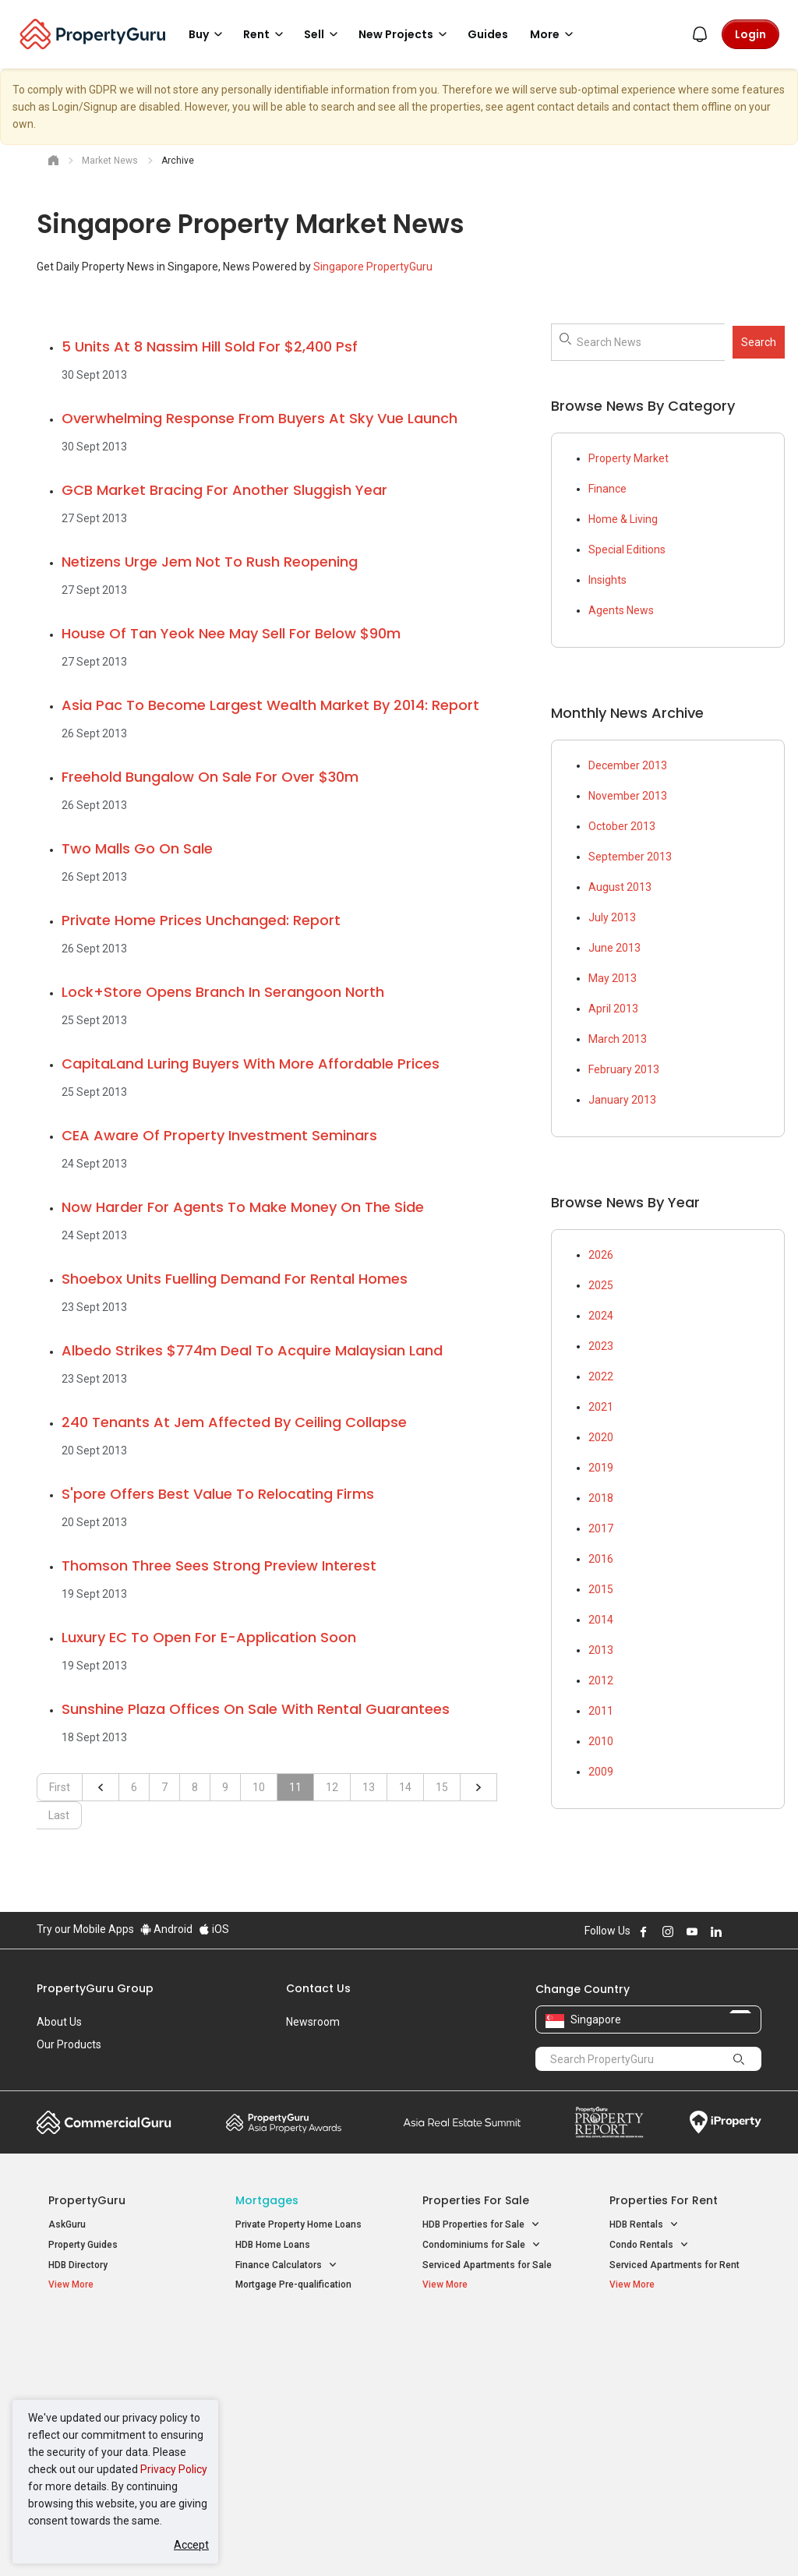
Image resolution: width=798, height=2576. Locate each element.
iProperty (725, 2122)
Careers (56, 2067)
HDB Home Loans (272, 2244)
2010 (600, 1741)
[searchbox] (668, 342)
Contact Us (318, 1988)
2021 (600, 1407)
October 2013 (621, 826)
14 (405, 1787)
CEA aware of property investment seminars (219, 1135)
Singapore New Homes (112, 2336)
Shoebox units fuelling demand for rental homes (235, 1278)
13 (368, 1787)
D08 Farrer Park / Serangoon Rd (677, 2448)
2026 (600, 1255)
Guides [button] (488, 34)
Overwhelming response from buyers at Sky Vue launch (259, 418)
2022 (600, 1376)
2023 (600, 1346)
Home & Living (623, 519)
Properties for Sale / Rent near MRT (293, 2344)
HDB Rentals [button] (644, 2225)
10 (258, 1787)
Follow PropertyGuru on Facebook (643, 1931)
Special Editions (627, 549)
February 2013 (623, 1069)
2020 (600, 1437)
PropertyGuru (86, 2200)
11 (295, 1787)
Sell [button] (323, 34)
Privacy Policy (173, 2469)
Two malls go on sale (137, 848)
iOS (214, 1929)
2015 (600, 1589)
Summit (462, 2122)
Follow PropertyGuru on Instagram (668, 1931)
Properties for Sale (475, 2200)
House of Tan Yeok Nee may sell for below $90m (231, 633)
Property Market (628, 458)
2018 (600, 1498)
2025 (600, 1285)
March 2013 (617, 1039)
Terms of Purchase (397, 2540)
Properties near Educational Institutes (484, 2344)
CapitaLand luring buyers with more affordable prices (251, 1063)
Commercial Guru (104, 2122)
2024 (600, 1315)
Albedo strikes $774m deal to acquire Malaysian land (252, 1350)
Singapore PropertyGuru (373, 266)
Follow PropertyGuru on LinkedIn (716, 1931)
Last (58, 1815)
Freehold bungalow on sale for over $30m (210, 776)
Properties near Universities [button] (490, 2377)
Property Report (609, 2122)
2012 (600, 1680)
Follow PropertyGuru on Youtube (692, 1931)
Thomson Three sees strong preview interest (219, 1565)
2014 (600, 1619)
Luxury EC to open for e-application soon (209, 1637)
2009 (600, 1771)
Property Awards (283, 2122)
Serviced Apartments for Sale (487, 2265)
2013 (600, 1650)
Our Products (69, 2044)
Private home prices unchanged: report (201, 920)
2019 (600, 1467)
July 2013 (612, 917)
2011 (600, 1711)
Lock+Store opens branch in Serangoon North (223, 992)
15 (442, 1787)
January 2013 (622, 1100)
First (59, 1787)
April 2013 (613, 1008)
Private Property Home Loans (298, 2224)
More (554, 34)
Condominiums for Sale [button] (481, 2245)
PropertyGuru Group (95, 1988)
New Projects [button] (405, 34)
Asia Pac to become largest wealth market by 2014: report (270, 705)
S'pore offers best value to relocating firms (218, 1494)
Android (166, 1929)
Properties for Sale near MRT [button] (298, 2386)
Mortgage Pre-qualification (293, 2284)
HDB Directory (78, 2265)
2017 (600, 1528)
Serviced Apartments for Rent (674, 2265)
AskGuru (67, 2224)
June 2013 (614, 948)
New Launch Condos (92, 2360)
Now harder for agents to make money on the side (243, 1207)
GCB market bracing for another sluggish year (224, 490)
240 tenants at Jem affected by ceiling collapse (234, 1422)
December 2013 (627, 765)
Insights (607, 580)
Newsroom (313, 2022)
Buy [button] (208, 34)
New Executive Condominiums (114, 2379)
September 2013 (630, 856)
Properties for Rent (663, 2200)
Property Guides (83, 2244)
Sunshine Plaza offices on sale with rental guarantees (256, 1709)
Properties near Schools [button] (482, 2396)
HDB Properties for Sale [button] (481, 2225)
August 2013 (619, 887)
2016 (600, 1559)
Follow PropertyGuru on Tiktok (755, 1931)
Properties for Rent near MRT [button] (298, 2421)
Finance (607, 488)
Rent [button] (265, 34)
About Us (59, 2022)
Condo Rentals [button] (649, 2245)
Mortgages (266, 2200)
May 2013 (612, 978)
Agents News (621, 610)
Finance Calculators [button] (286, 2265)
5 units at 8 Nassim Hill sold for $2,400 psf (210, 346)
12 (332, 1787)
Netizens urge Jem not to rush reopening (210, 561)
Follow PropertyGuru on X (737, 1931)
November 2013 (627, 796)
